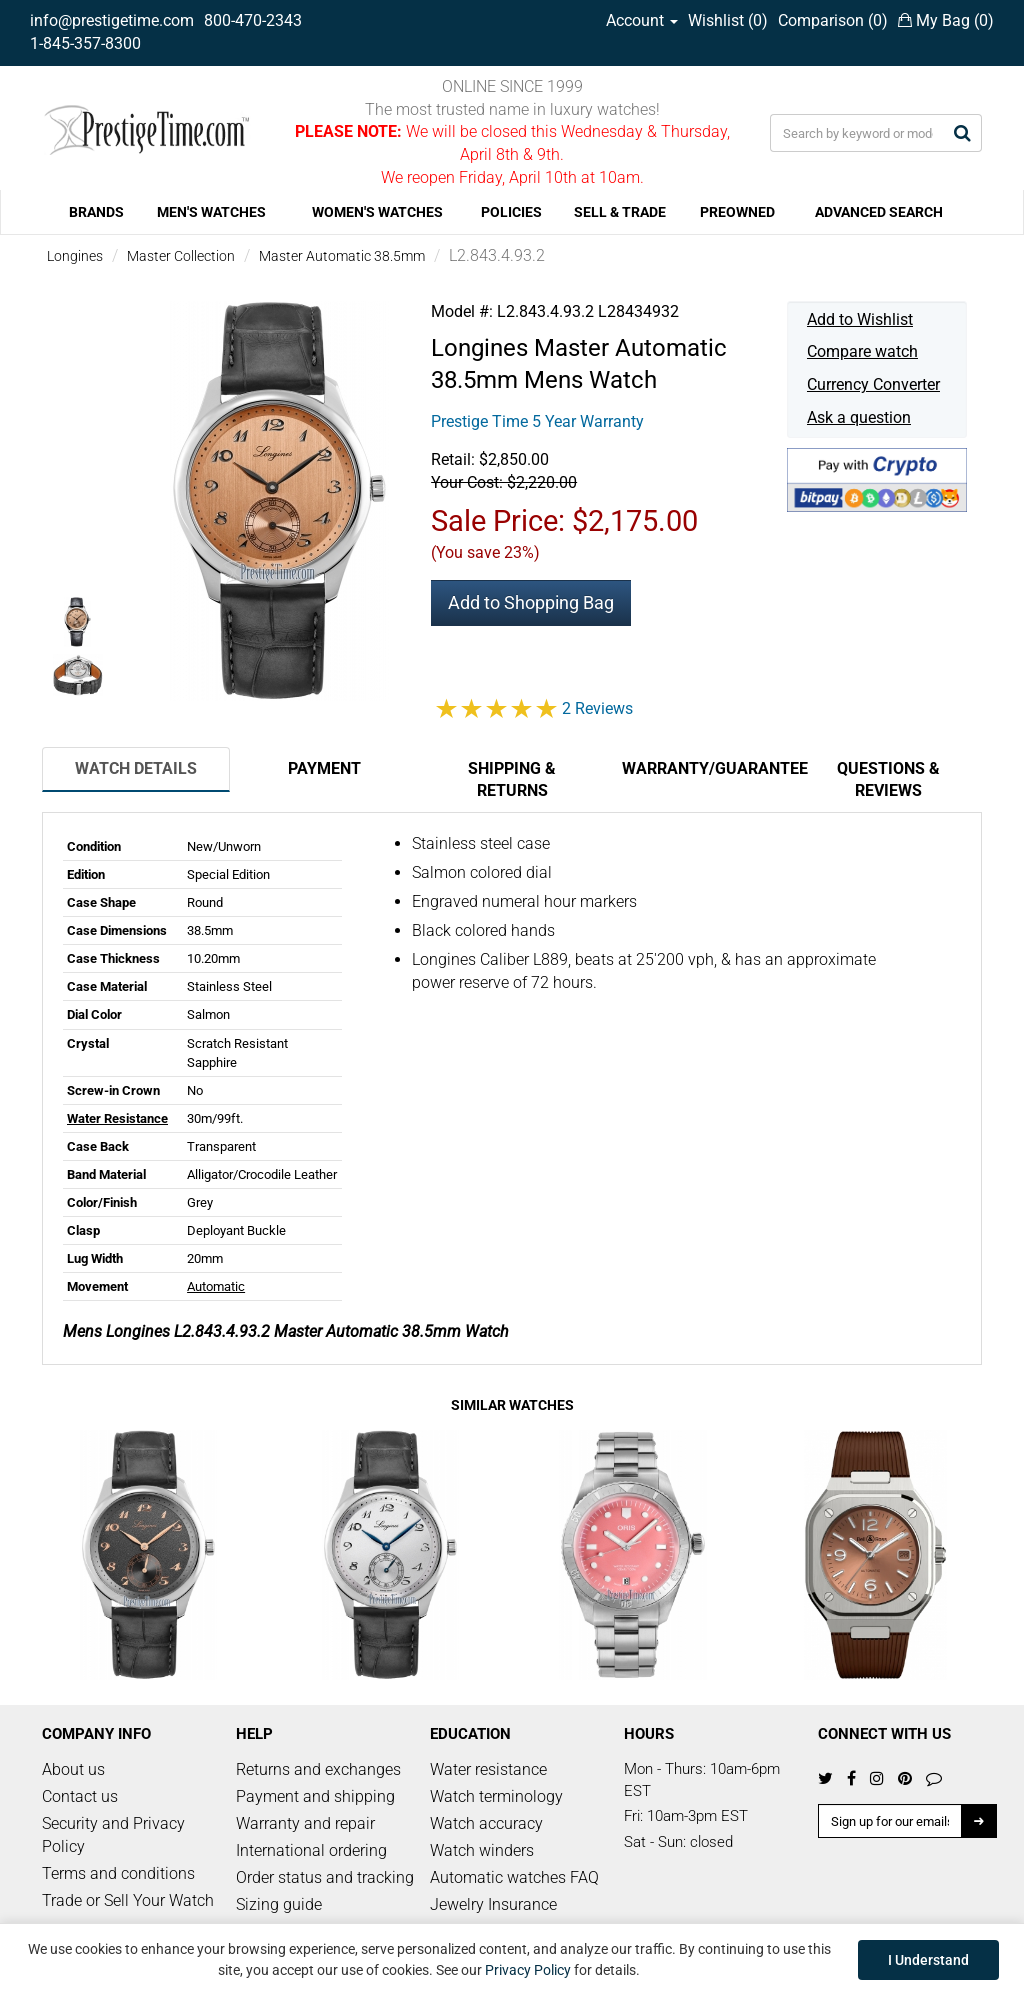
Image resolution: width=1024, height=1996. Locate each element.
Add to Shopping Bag (531, 602)
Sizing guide (279, 1904)
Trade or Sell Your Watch (128, 1900)
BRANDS (96, 212)
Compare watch (862, 351)
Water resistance (488, 1769)
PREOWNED (737, 212)
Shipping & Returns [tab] (512, 780)
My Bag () (946, 20)
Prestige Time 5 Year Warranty (537, 421)
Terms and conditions (118, 1873)
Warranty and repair (305, 1823)
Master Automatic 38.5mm (342, 256)
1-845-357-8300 (85, 43)
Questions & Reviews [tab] (888, 780)
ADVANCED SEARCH (879, 212)
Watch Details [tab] (136, 768)
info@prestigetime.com (112, 20)
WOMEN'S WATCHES (377, 212)
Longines (75, 256)
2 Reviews (597, 708)
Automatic (216, 1286)
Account (642, 20)
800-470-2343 (253, 20)
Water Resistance (117, 1118)
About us (73, 1769)
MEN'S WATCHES (211, 212)
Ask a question (859, 417)
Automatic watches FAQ (514, 1877)
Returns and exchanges (318, 1769)
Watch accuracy (486, 1823)
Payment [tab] (324, 768)
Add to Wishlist (860, 319)
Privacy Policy (528, 1970)
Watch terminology (496, 1796)
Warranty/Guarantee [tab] (708, 768)
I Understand (928, 1960)
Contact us (80, 1796)
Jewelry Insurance (493, 1904)
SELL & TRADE (620, 212)
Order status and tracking (325, 1877)
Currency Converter (873, 384)
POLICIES (511, 212)
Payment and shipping (315, 1796)
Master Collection (181, 256)
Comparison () (833, 20)
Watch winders (482, 1850)
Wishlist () (728, 20)
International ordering (311, 1850)
